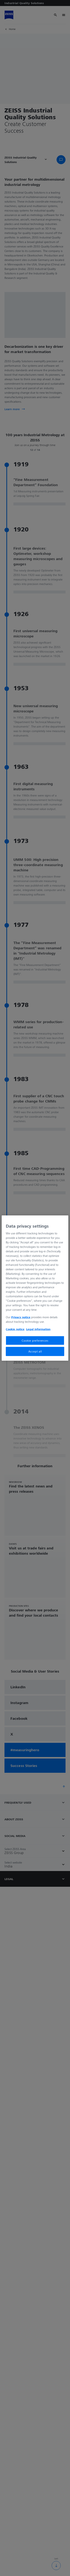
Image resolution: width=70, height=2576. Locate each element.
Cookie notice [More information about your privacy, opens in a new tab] (15, 1329)
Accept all (35, 1351)
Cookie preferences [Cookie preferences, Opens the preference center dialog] (35, 1340)
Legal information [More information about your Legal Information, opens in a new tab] (38, 1329)
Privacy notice (20, 1317)
